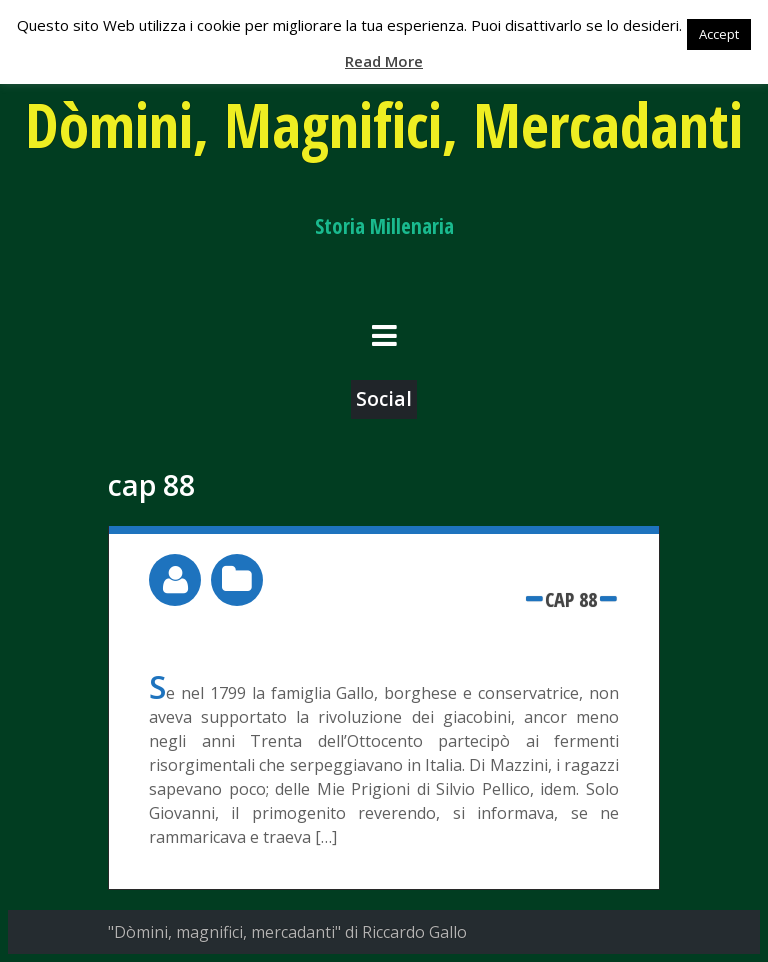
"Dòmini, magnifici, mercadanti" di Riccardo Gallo (287, 932)
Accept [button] (719, 34)
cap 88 (571, 599)
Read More (384, 61)
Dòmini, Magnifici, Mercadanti (384, 124)
